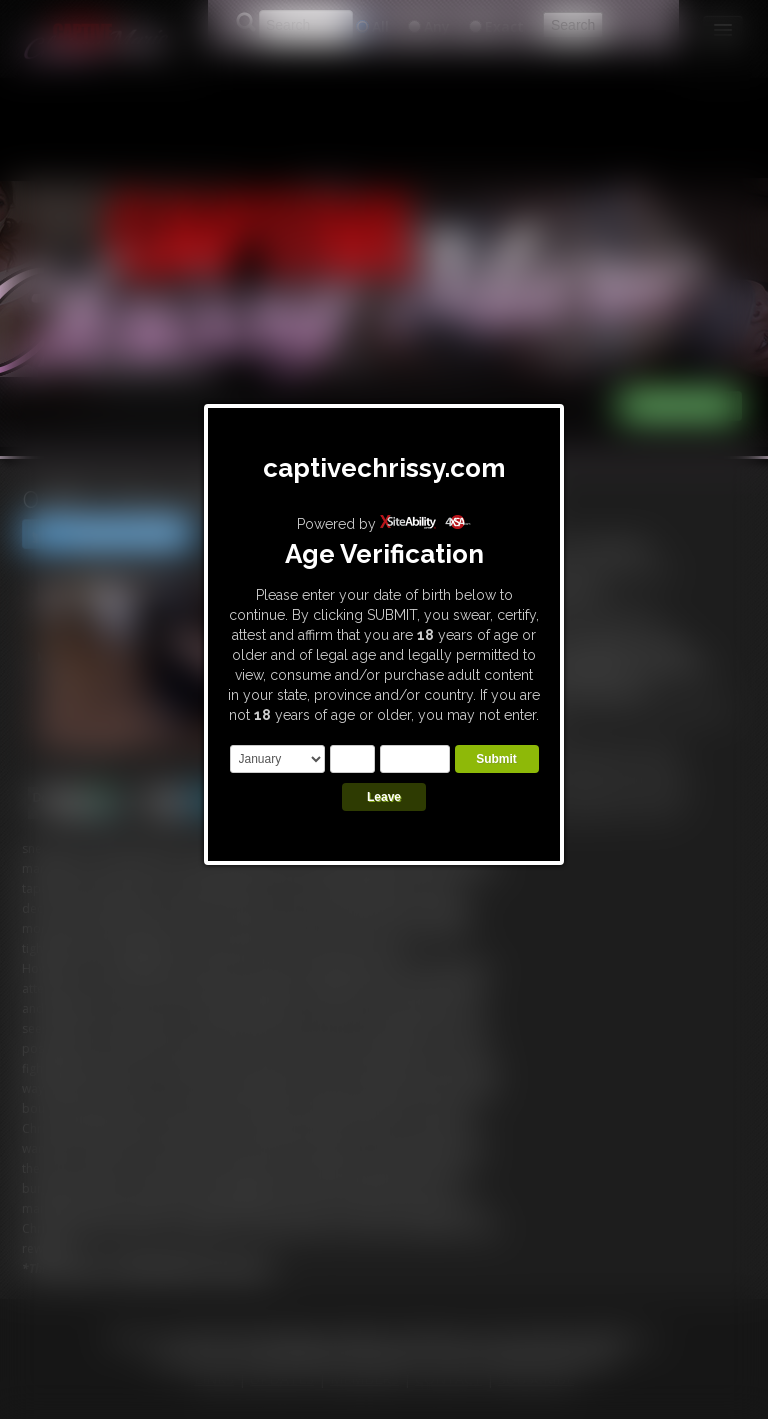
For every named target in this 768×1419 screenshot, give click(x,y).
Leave (384, 797)
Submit (496, 759)
